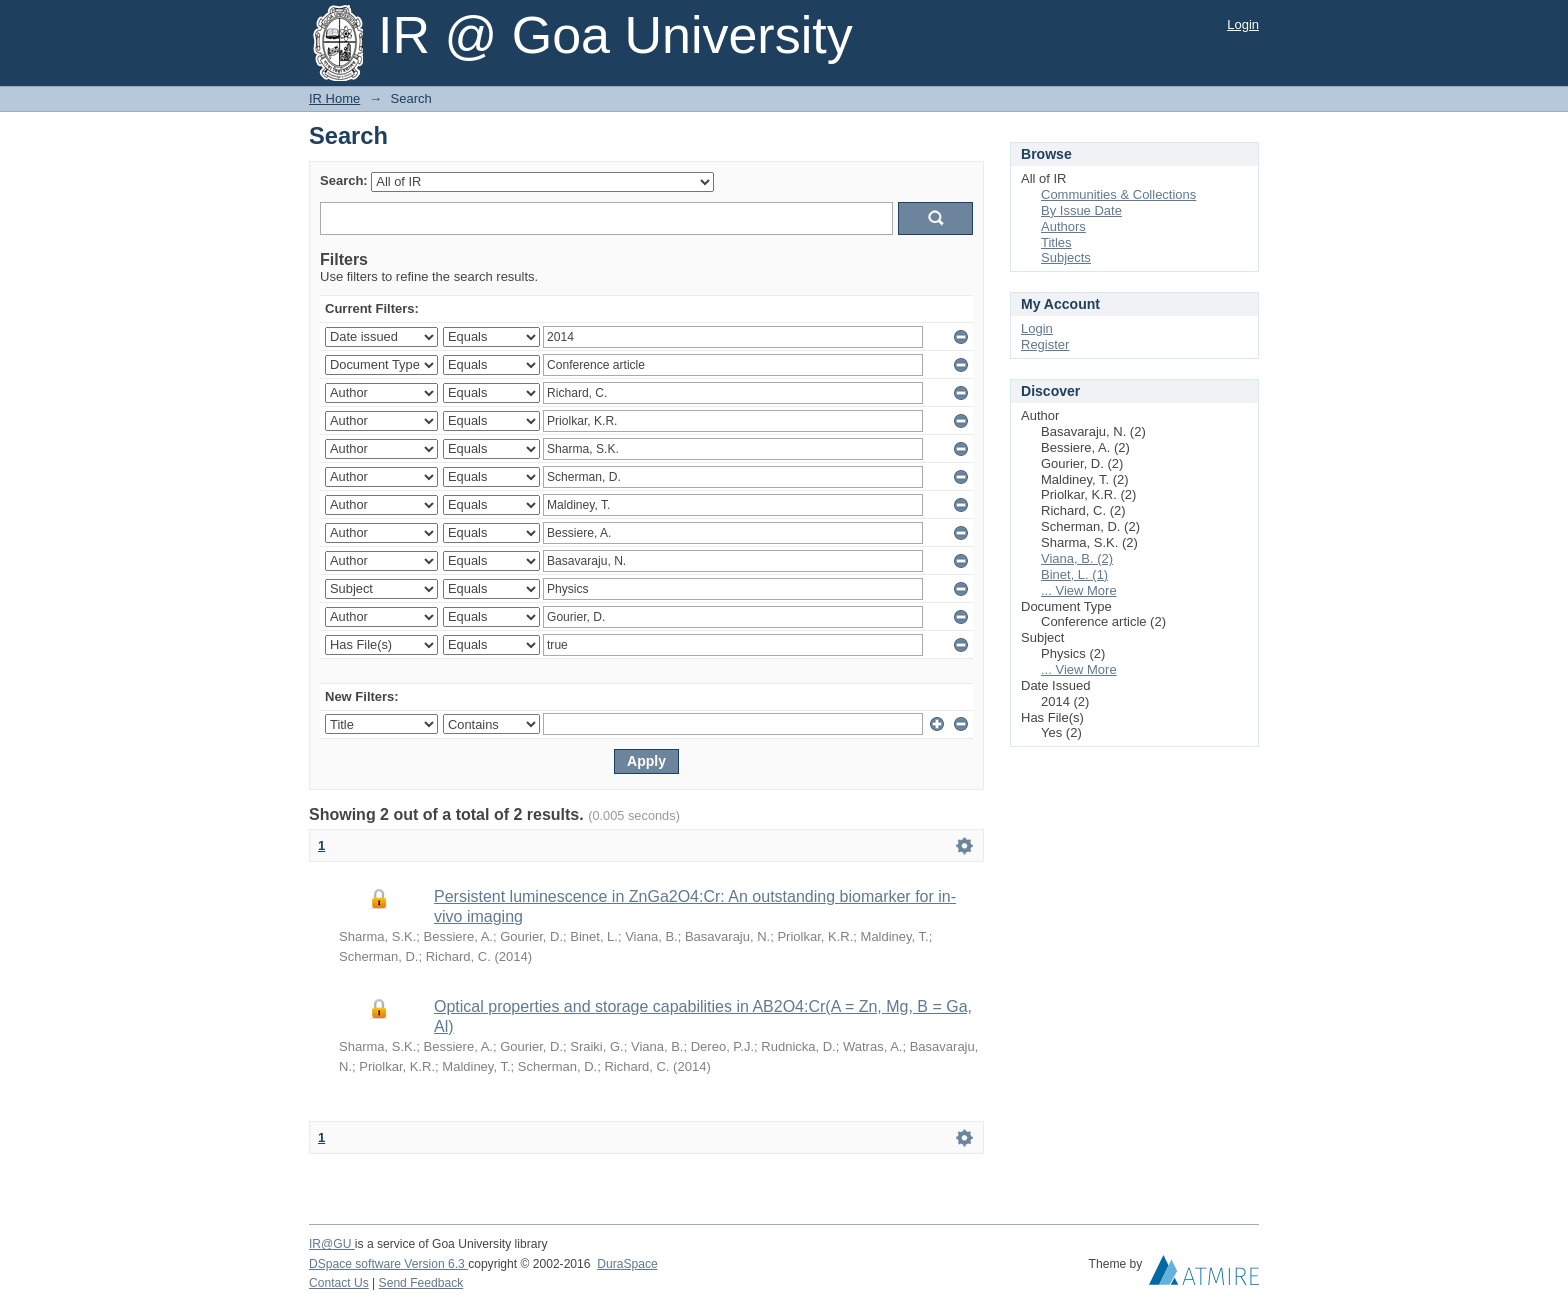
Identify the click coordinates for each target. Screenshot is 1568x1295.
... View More (1079, 590)
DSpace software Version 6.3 (388, 1264)
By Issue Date (1081, 210)
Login (1243, 24)
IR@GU (332, 1244)
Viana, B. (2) (1077, 558)
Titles (1056, 242)
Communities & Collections (1118, 194)
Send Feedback (421, 1283)
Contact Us (339, 1283)
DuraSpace (627, 1264)
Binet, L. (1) (1074, 574)
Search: (344, 180)
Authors (1063, 226)
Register (1045, 344)
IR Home (334, 98)
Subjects (1066, 257)
